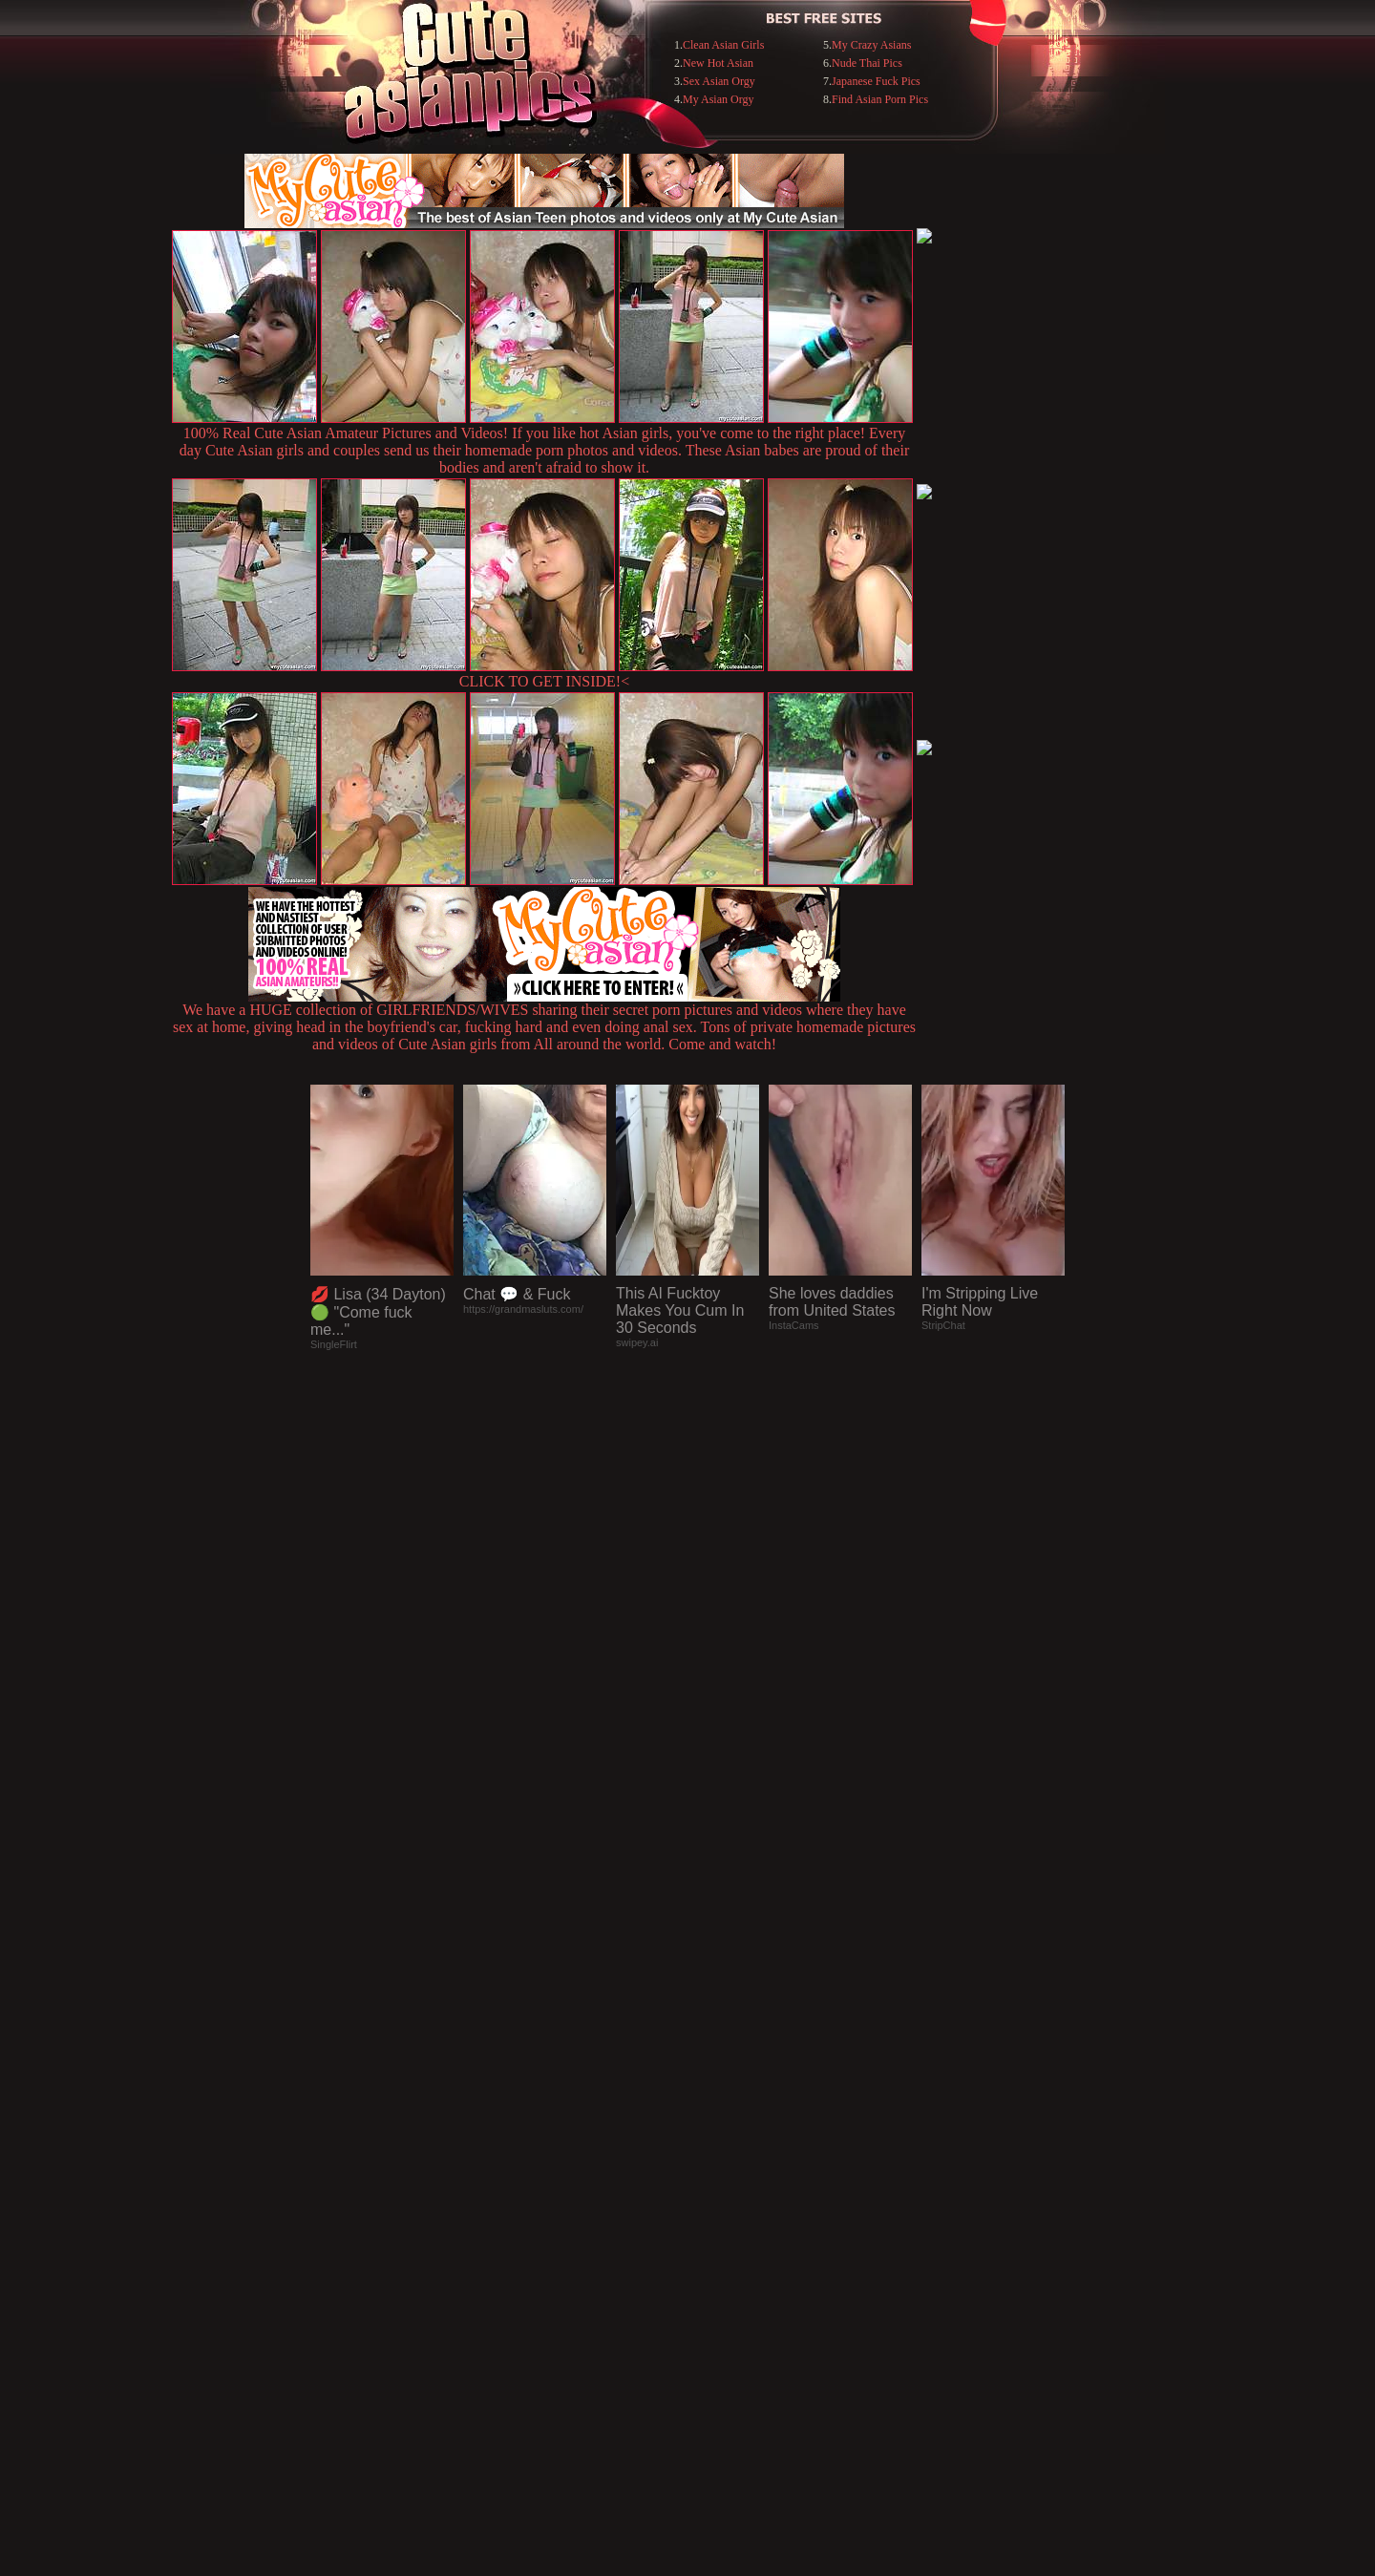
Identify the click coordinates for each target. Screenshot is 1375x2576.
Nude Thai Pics (867, 63)
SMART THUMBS (721, 2185)
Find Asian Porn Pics (880, 99)
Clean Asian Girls (723, 45)
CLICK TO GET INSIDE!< (544, 681)
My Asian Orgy (718, 99)
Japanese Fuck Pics (876, 81)
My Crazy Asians (871, 45)
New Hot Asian (718, 63)
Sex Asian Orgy (719, 81)
